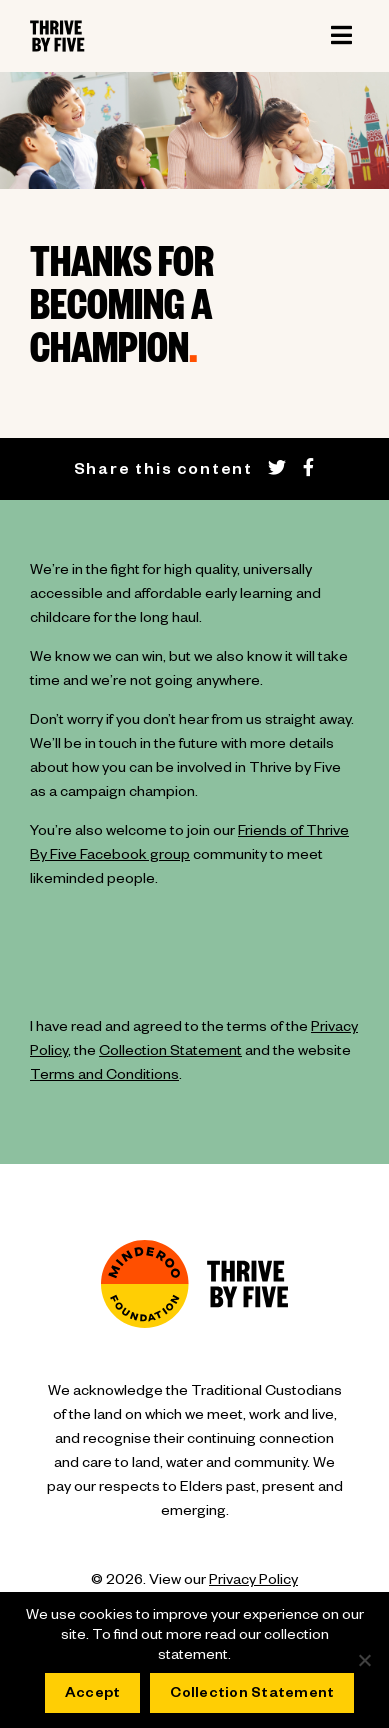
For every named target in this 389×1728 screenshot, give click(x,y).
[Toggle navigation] (341, 36)
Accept (93, 1695)
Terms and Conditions (104, 1077)
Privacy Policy (253, 1582)
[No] (364, 1660)
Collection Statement (170, 1053)
